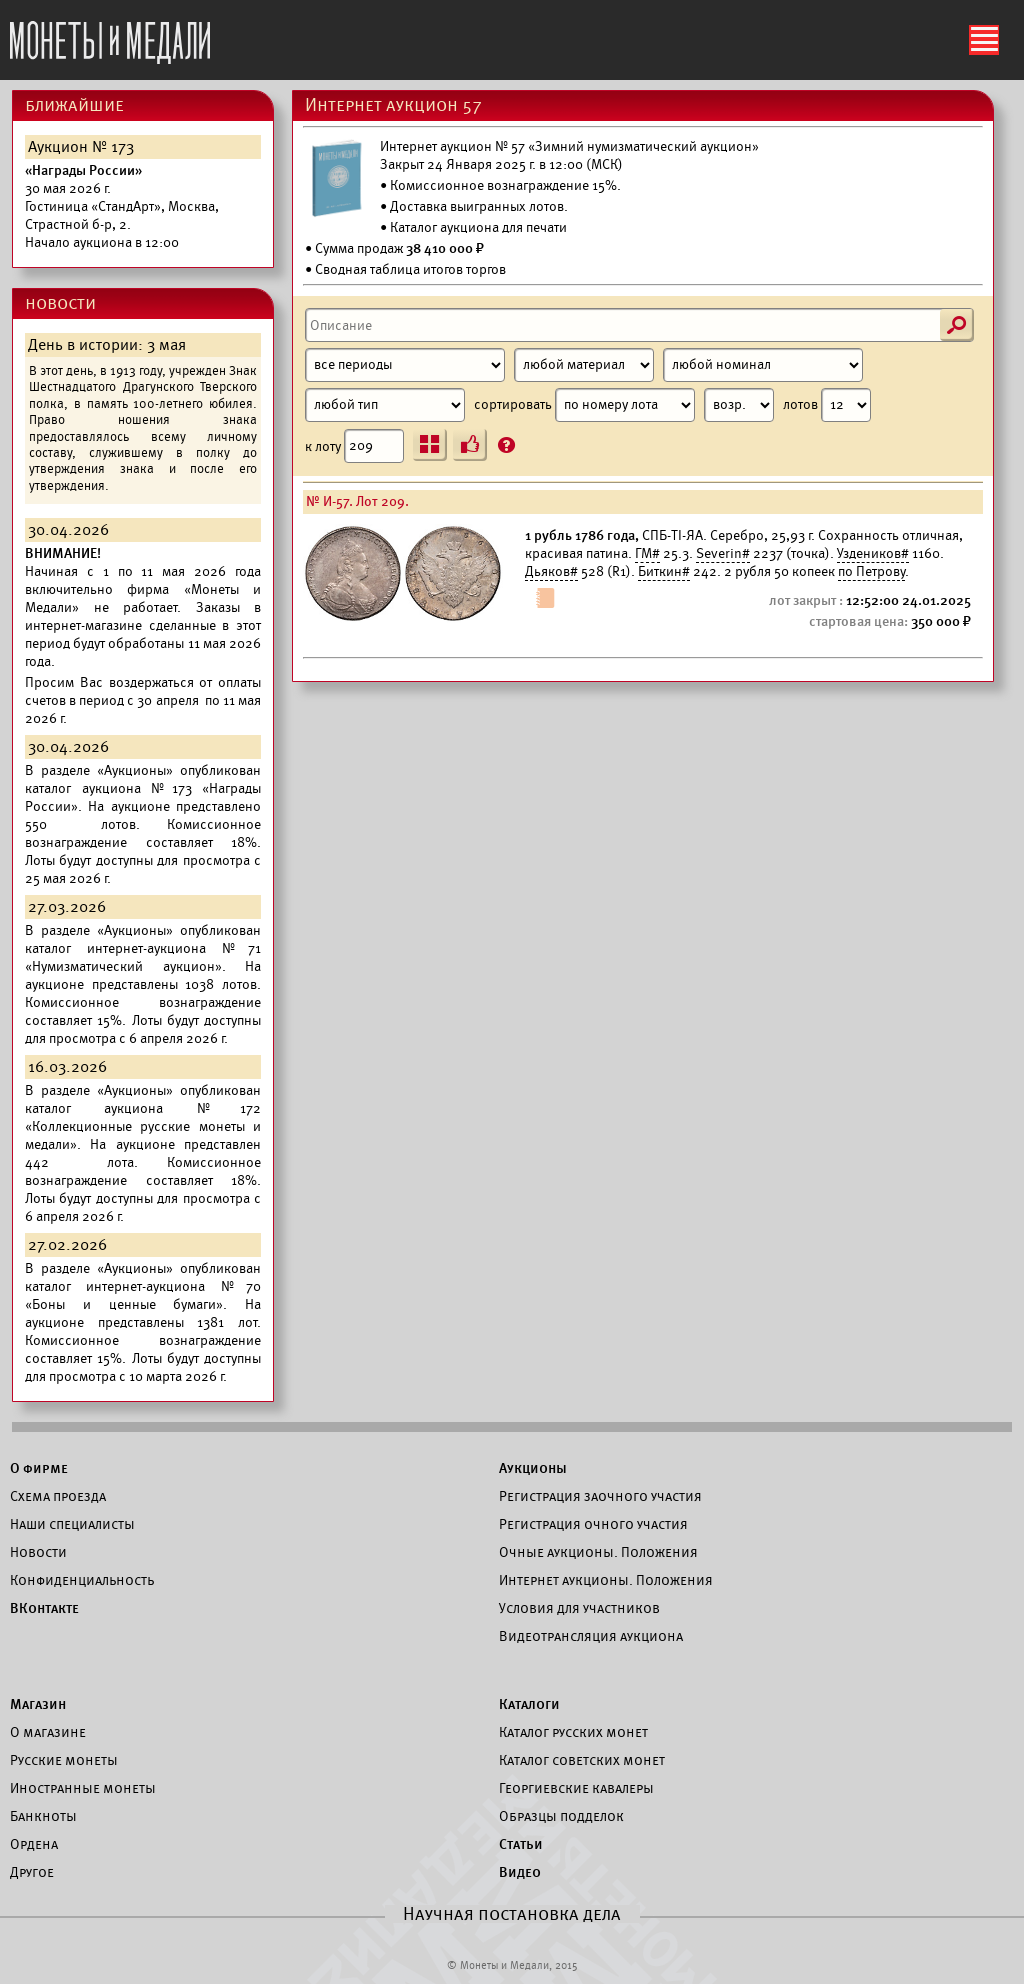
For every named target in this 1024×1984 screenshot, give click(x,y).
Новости (38, 1552)
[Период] (405, 365)
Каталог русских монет (573, 1732)
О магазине (48, 1732)
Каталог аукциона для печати (478, 227)
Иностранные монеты (83, 1788)
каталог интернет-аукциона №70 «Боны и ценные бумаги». (143, 1295)
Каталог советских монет (582, 1760)
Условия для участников (579, 1608)
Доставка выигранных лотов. (479, 206)
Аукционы (533, 1468)
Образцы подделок (561, 1816)
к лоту (354, 446)
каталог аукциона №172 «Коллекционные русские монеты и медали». (143, 1126)
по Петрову (871, 571)
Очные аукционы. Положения (598, 1552)
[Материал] (584, 365)
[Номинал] (763, 365)
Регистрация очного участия (593, 1524)
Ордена (34, 1844)
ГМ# (647, 553)
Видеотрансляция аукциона (591, 1636)
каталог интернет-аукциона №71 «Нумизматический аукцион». (143, 957)
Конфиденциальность (82, 1580)
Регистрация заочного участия (600, 1496)
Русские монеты (64, 1760)
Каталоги (529, 1704)
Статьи (521, 1844)
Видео (520, 1872)
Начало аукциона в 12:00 (122, 206)
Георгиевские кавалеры (576, 1788)
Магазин (38, 1704)
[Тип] (385, 405)
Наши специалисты (72, 1524)
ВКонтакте (44, 1608)
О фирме (39, 1468)
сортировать (624, 405)
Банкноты (43, 1816)
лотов (827, 405)
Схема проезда (58, 1496)
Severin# (723, 553)
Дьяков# (551, 571)
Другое (32, 1872)
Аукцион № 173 (81, 147)
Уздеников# (873, 553)
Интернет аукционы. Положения (606, 1580)
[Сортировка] (739, 405)
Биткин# (664, 571)
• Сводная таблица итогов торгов (405, 269)
